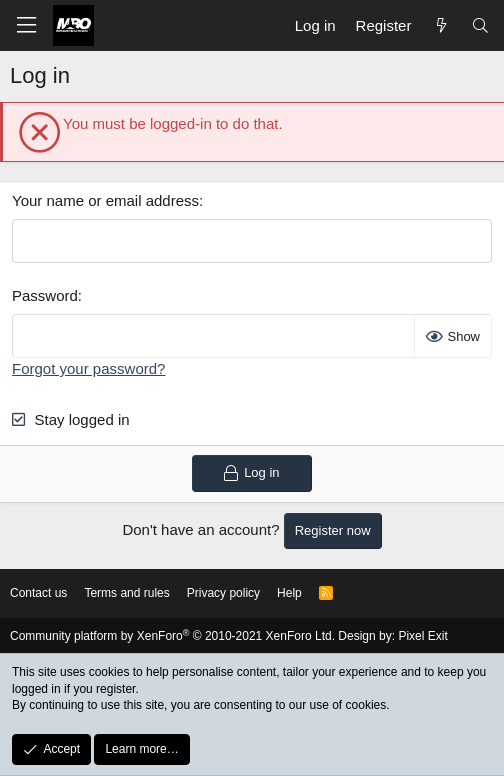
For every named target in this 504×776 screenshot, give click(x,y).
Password (45, 295)
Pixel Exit (422, 636)
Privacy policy (223, 593)
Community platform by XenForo (172, 636)
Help (289, 593)
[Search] (480, 25)
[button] (26, 25)
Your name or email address (105, 200)
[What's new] (440, 25)
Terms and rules (126, 593)
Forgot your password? (88, 368)
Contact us (38, 593)
